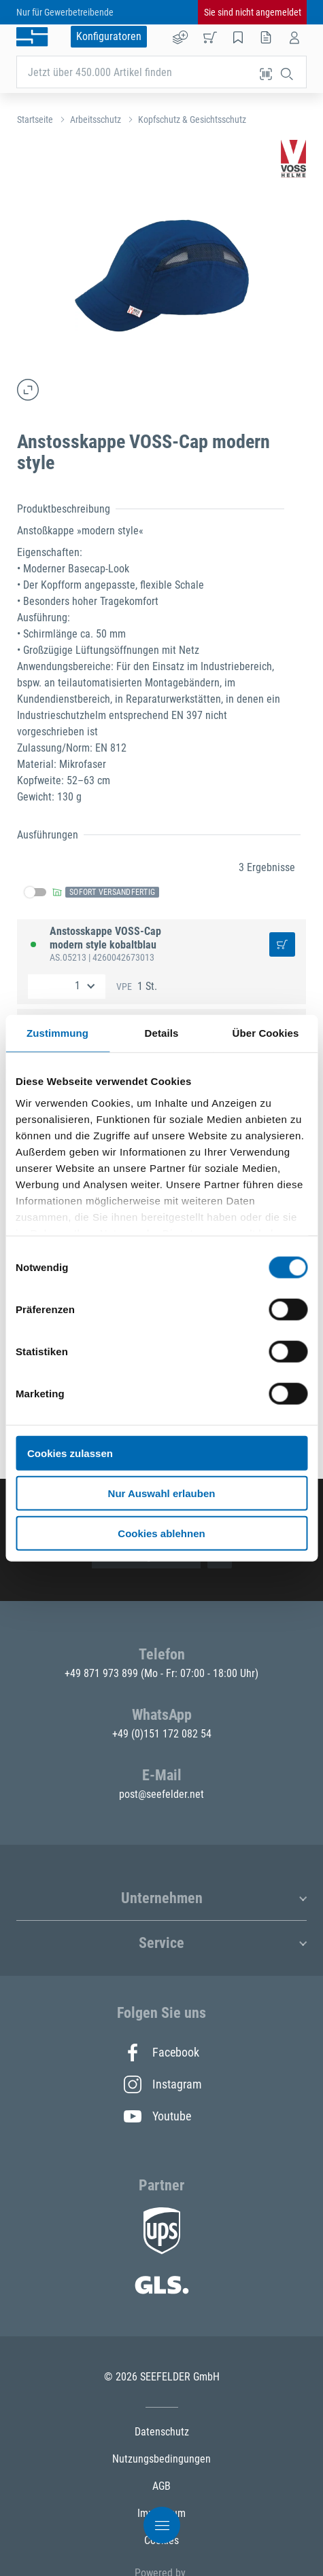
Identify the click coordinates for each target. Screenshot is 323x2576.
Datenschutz (162, 2431)
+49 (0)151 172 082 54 (161, 1733)
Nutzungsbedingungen (161, 2458)
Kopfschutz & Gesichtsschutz (192, 119)
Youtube (157, 2116)
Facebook (161, 2052)
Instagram (162, 2084)
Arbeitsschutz (95, 119)
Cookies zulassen (70, 1453)
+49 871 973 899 (103, 1673)
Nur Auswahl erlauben (162, 1492)
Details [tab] (162, 1033)
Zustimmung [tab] (57, 1033)
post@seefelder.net (161, 1794)
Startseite (35, 119)
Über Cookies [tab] (266, 1033)
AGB (161, 2486)
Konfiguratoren (108, 36)
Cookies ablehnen (161, 1533)
